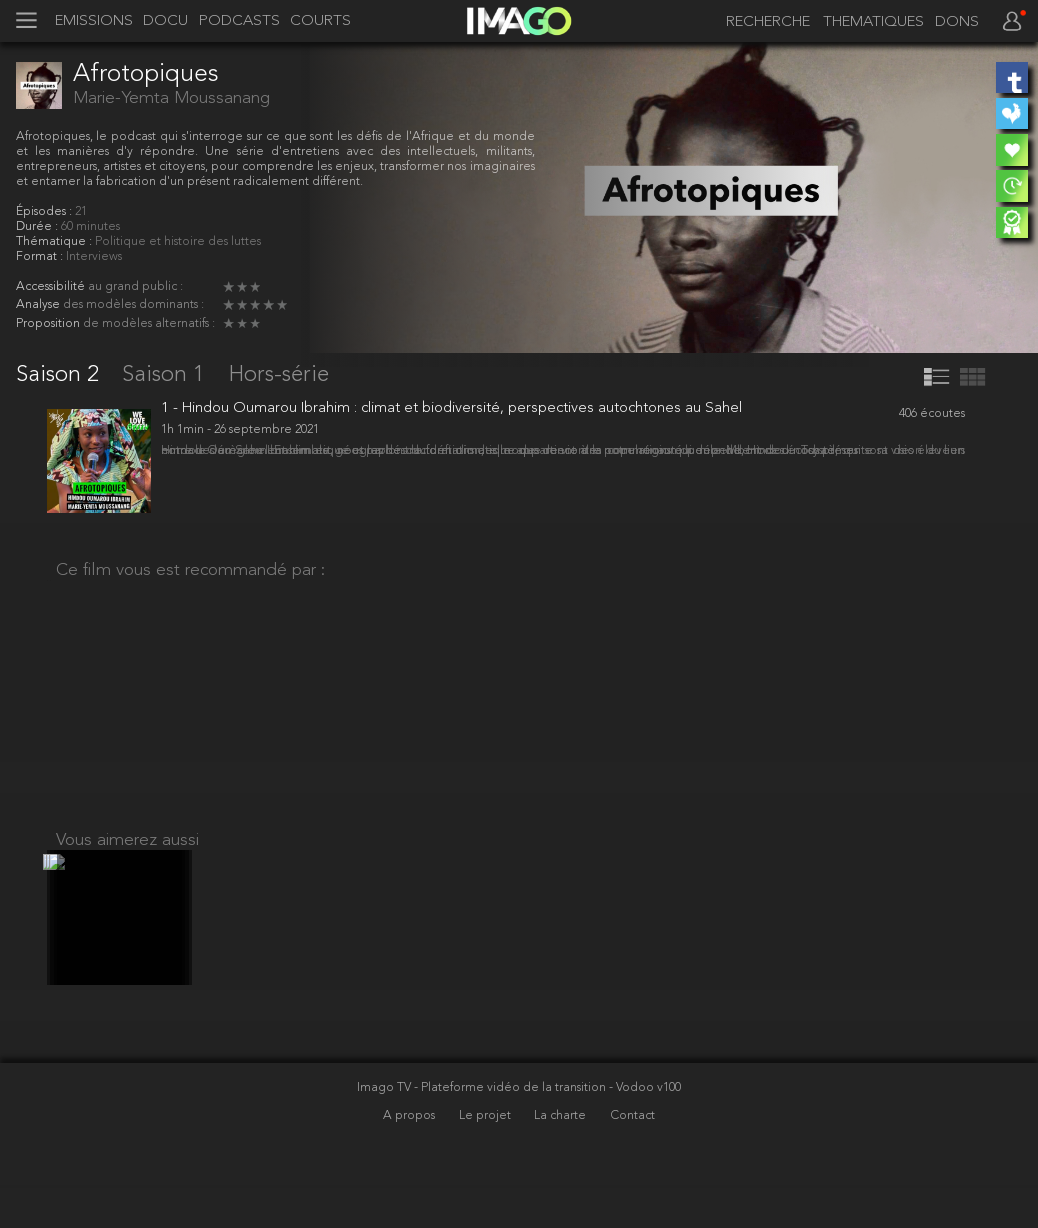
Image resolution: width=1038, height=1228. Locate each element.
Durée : (38, 227)
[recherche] (762, 24)
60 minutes (90, 227)
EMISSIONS (94, 22)
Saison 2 (60, 375)
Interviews (94, 257)
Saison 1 (166, 375)
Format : (41, 257)
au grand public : (135, 287)
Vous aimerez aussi (127, 998)
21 (81, 212)
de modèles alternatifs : (149, 324)
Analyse (39, 305)
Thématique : (55, 242)
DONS (957, 23)
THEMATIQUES (873, 23)
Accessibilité (52, 287)
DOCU (165, 22)
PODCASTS (239, 22)
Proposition (49, 324)
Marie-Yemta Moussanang (171, 98)
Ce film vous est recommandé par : (190, 587)
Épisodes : (45, 212)
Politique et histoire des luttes (178, 242)
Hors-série (279, 375)
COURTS (320, 22)
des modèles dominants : (133, 305)
